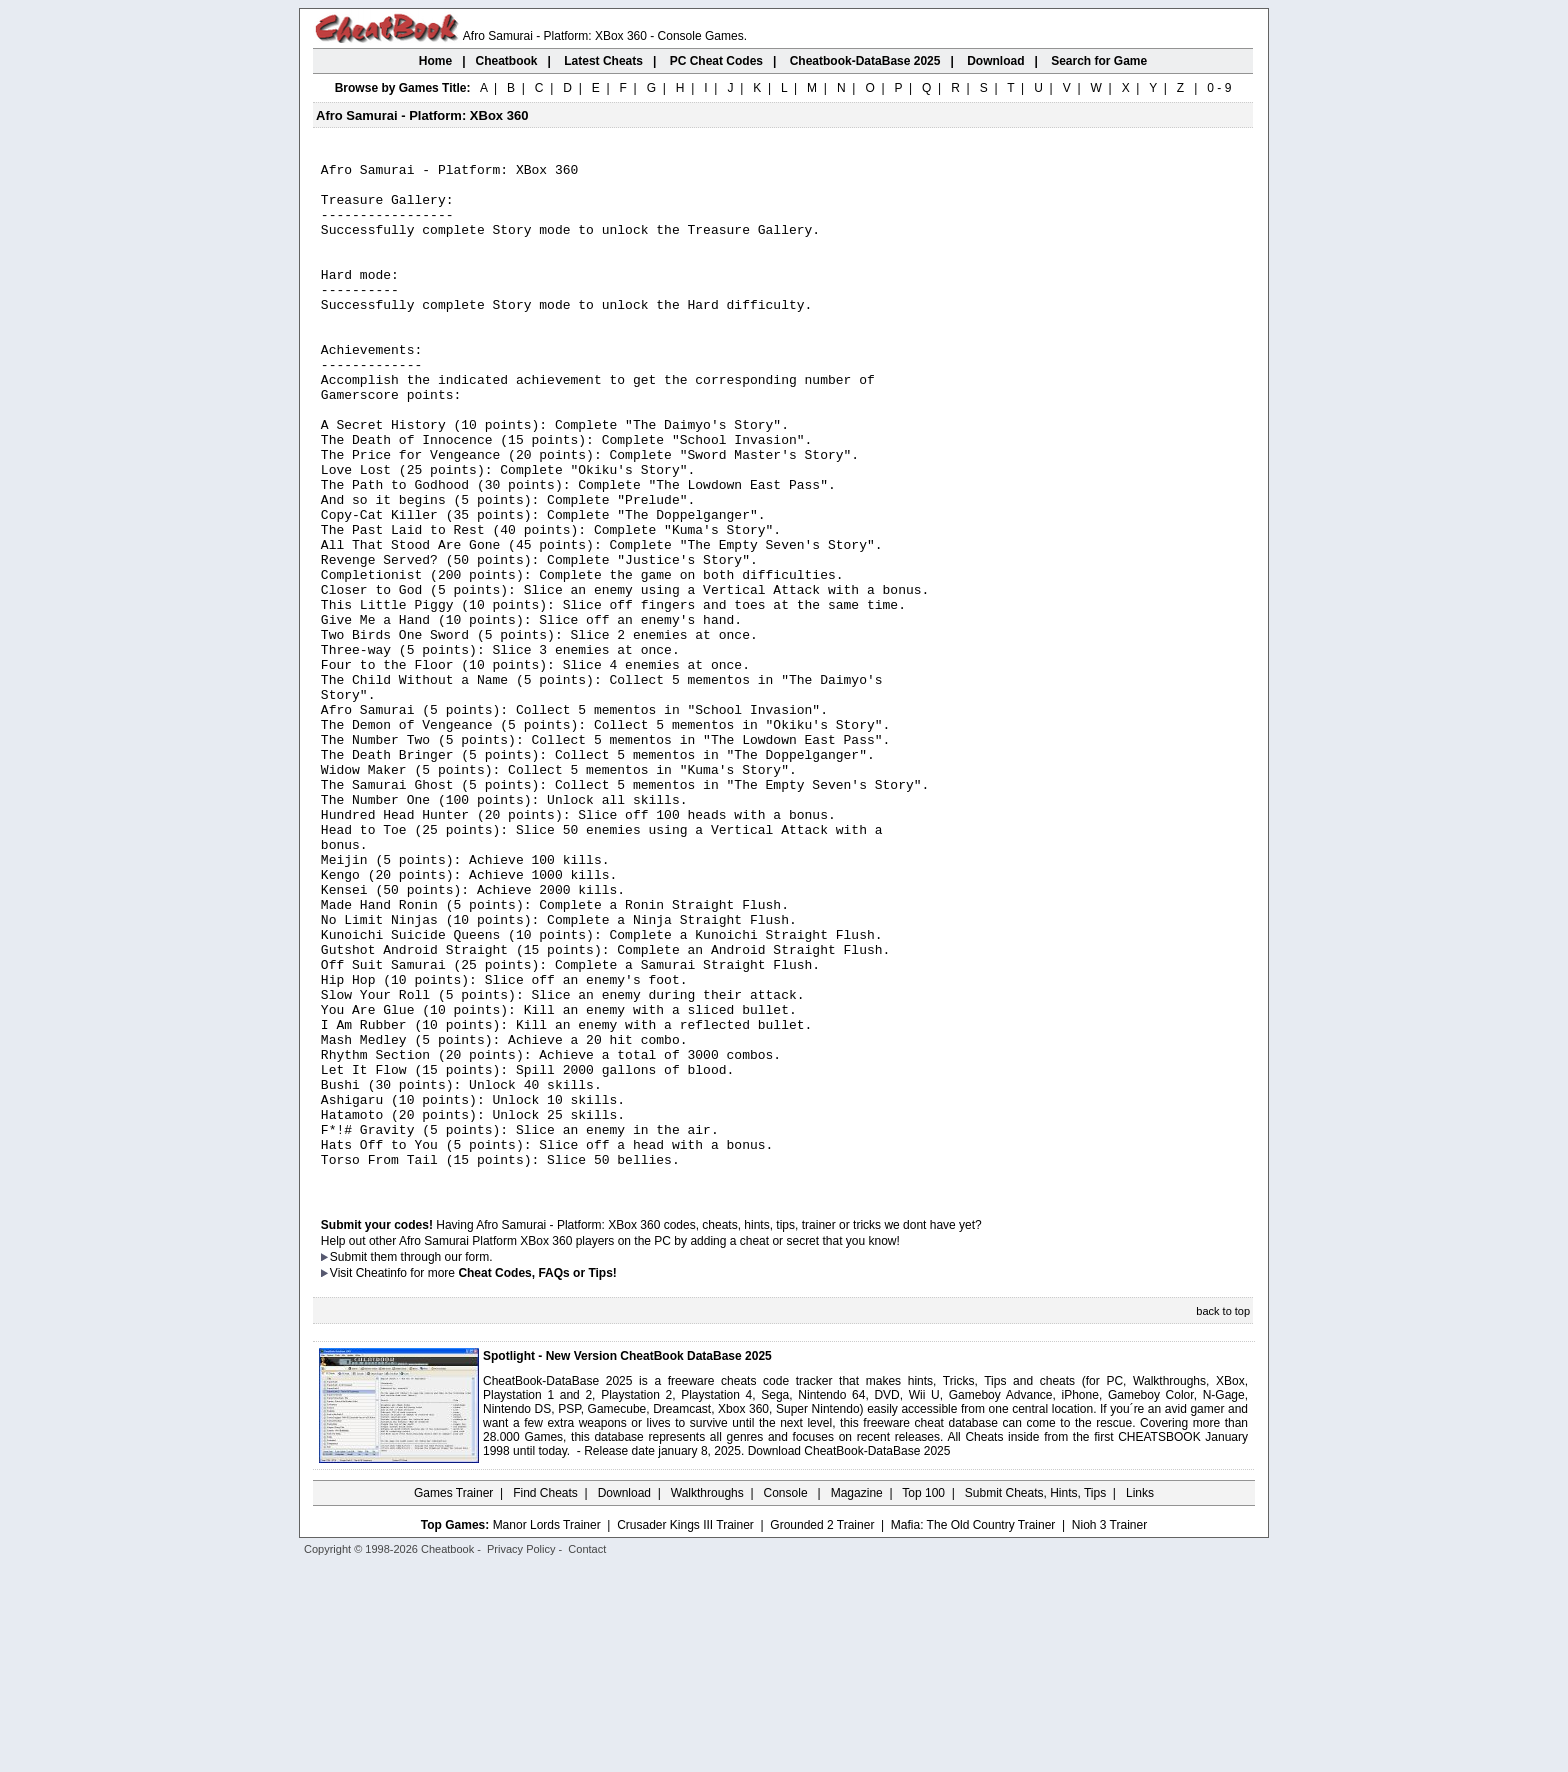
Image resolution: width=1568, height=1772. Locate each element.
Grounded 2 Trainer (822, 1729)
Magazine (857, 1697)
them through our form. (432, 1461)
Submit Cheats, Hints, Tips (1035, 1697)
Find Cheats (545, 1697)
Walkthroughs (707, 1697)
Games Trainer (453, 1697)
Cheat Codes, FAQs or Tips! (537, 1477)
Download (624, 1697)
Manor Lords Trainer (547, 1729)
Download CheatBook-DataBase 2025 (849, 1655)
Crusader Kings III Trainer (685, 1729)
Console (787, 1697)
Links (1140, 1697)
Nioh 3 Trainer (1109, 1729)
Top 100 (923, 1697)
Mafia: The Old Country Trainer (973, 1729)
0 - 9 (1219, 88)
